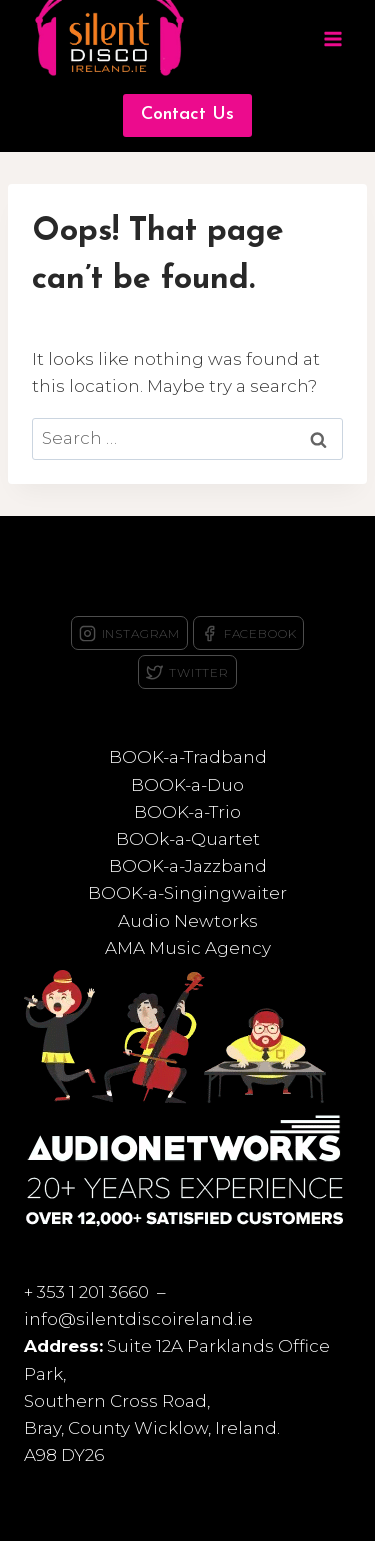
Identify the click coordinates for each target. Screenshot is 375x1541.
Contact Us (187, 114)
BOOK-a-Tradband (188, 757)
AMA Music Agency (188, 948)
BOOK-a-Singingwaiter (187, 893)
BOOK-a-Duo (187, 785)
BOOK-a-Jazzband (188, 866)
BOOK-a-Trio (187, 812)
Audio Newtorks (188, 921)
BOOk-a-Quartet (188, 839)
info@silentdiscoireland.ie (138, 1319)
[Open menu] (332, 39)
